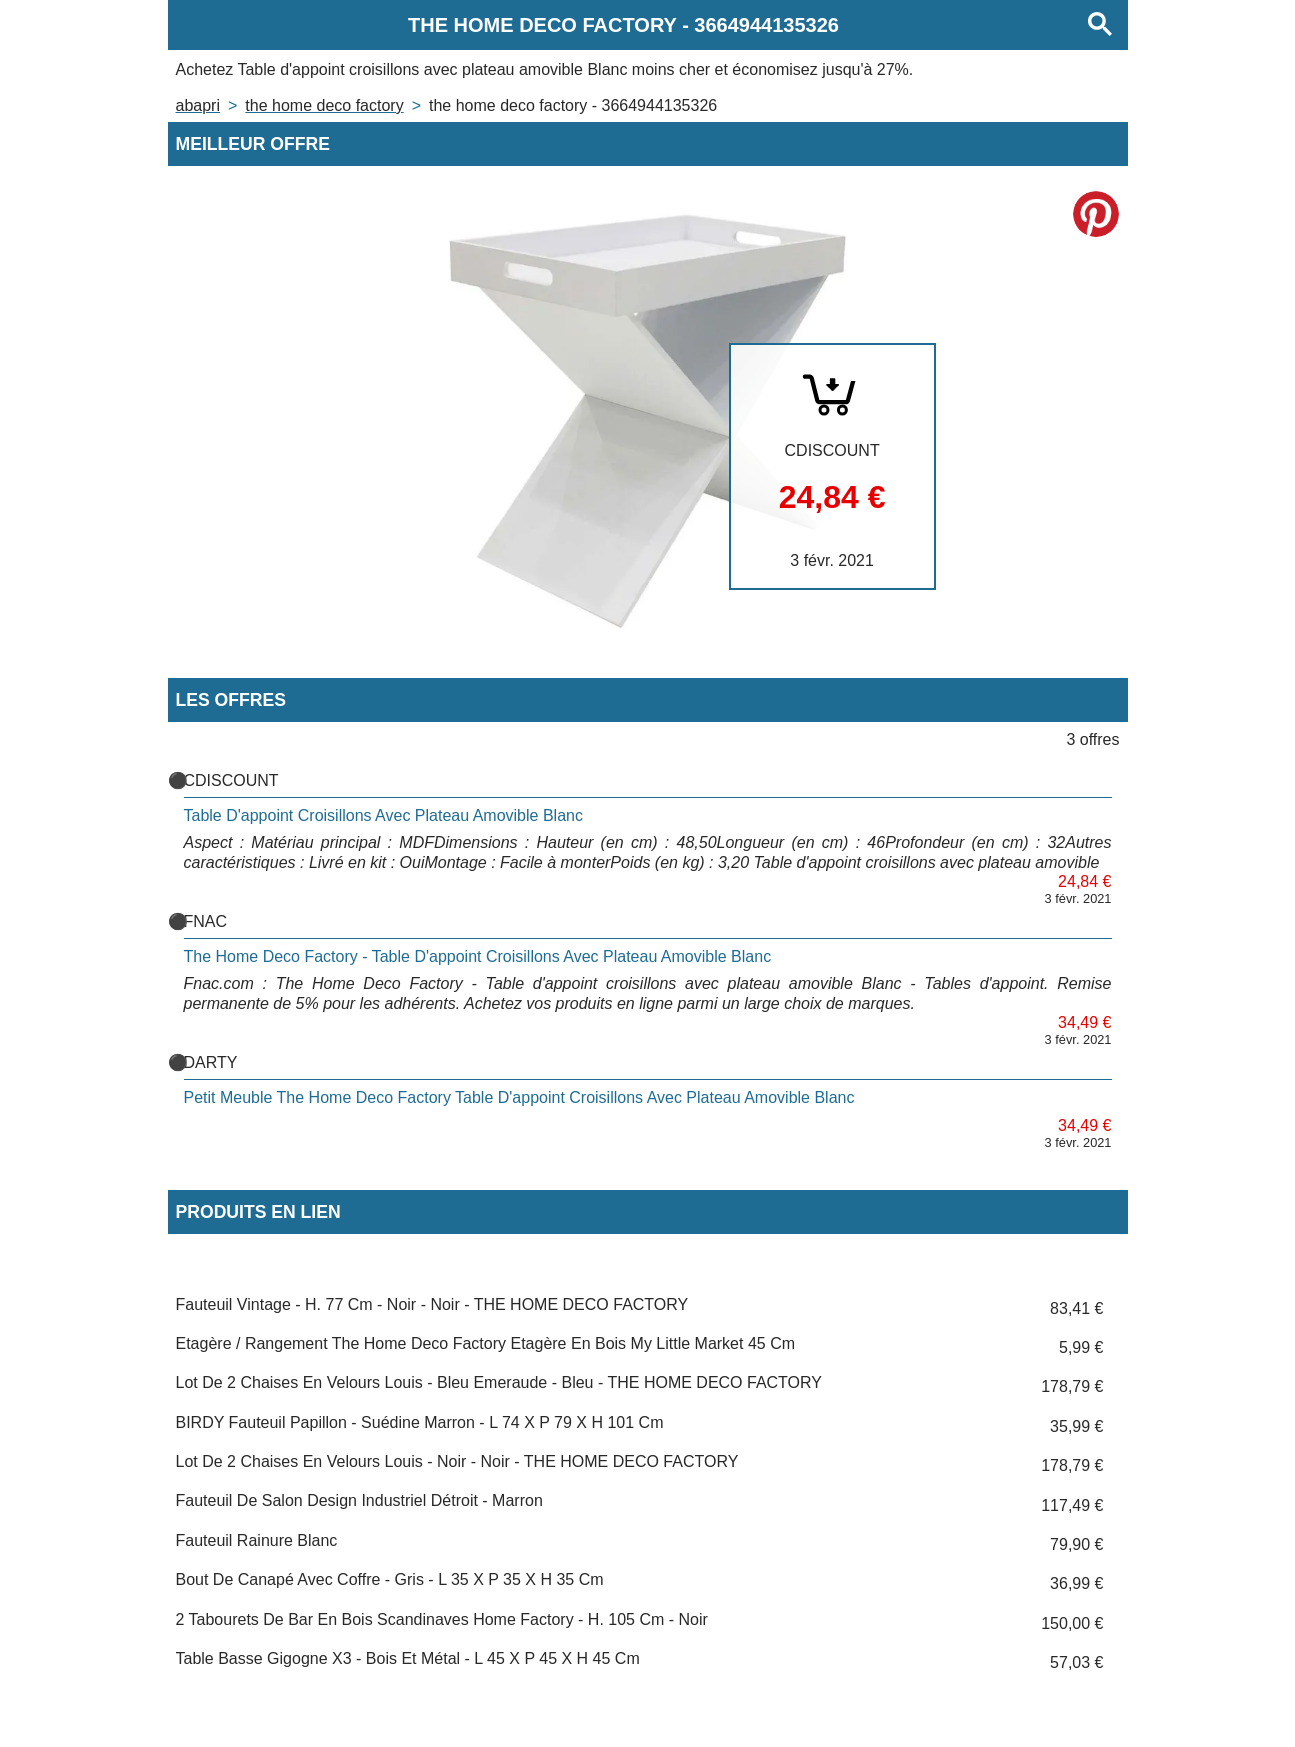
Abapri (198, 105)
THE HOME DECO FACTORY (324, 105)
